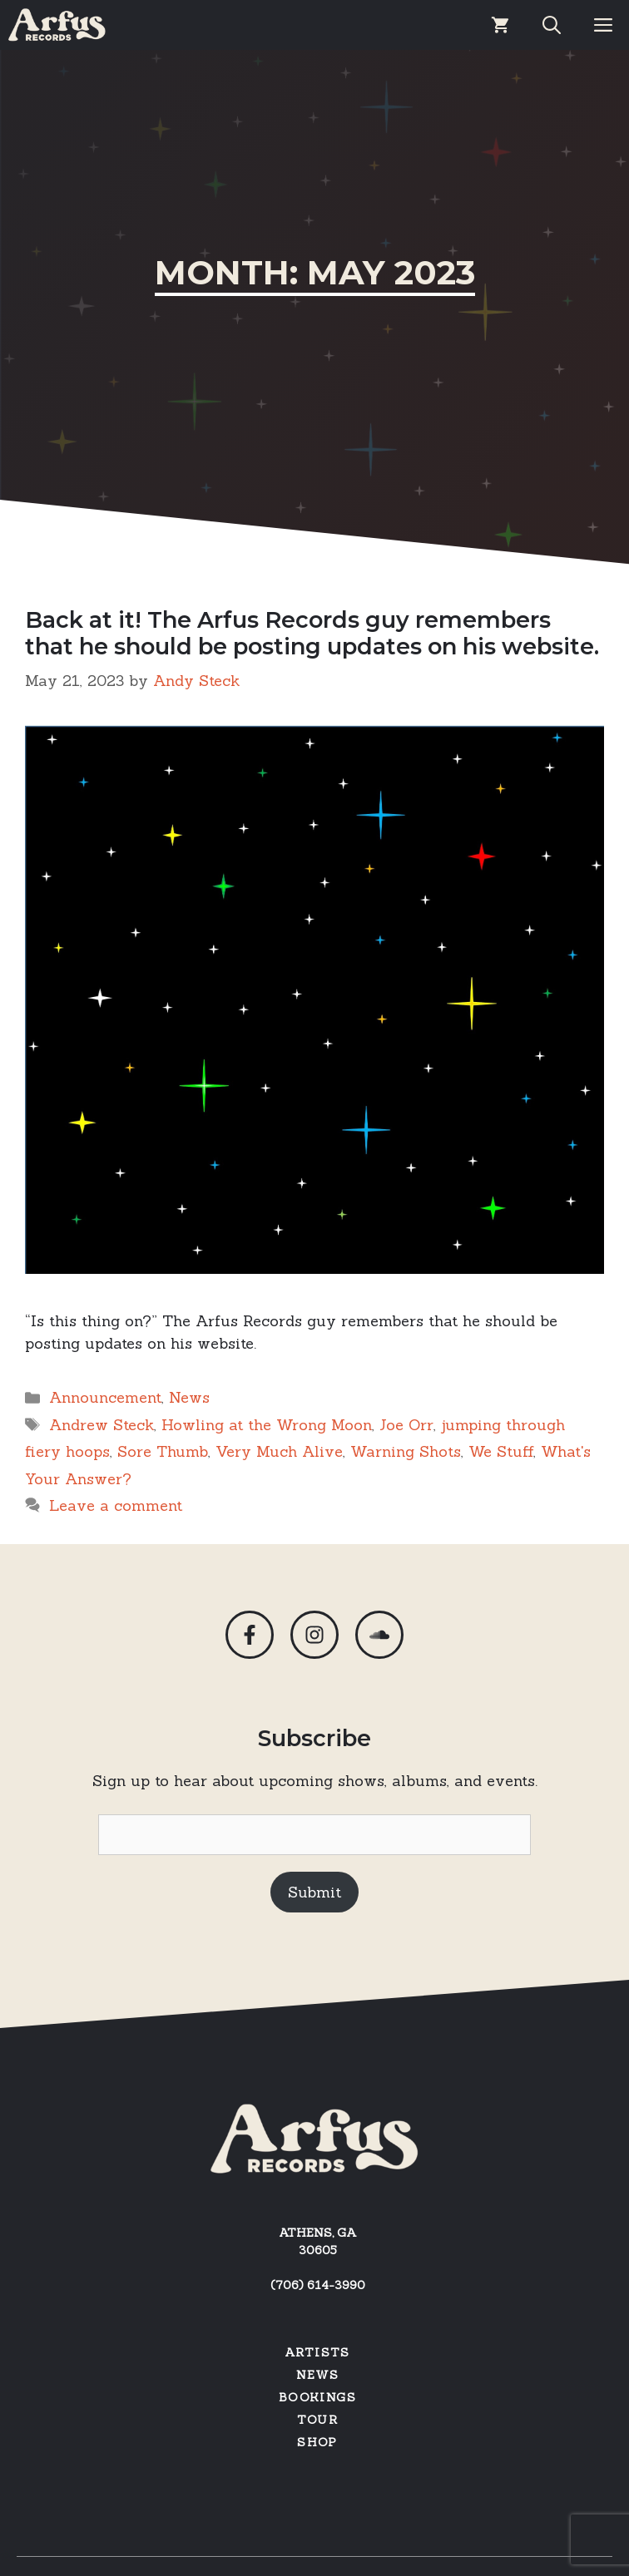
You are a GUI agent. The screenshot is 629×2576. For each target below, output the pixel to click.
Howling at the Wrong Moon (266, 1424)
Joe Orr (406, 1424)
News (189, 1397)
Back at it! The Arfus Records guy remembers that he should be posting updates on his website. (312, 633)
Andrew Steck (101, 1424)
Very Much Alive (279, 1451)
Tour (318, 2419)
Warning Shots (405, 1451)
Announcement (105, 1397)
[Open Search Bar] (551, 25)
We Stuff (500, 1451)
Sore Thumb (162, 1451)
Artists (317, 2352)
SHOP (317, 2442)
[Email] (314, 1834)
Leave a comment (115, 1505)
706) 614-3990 (320, 2284)
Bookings (317, 2397)
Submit (314, 1892)
